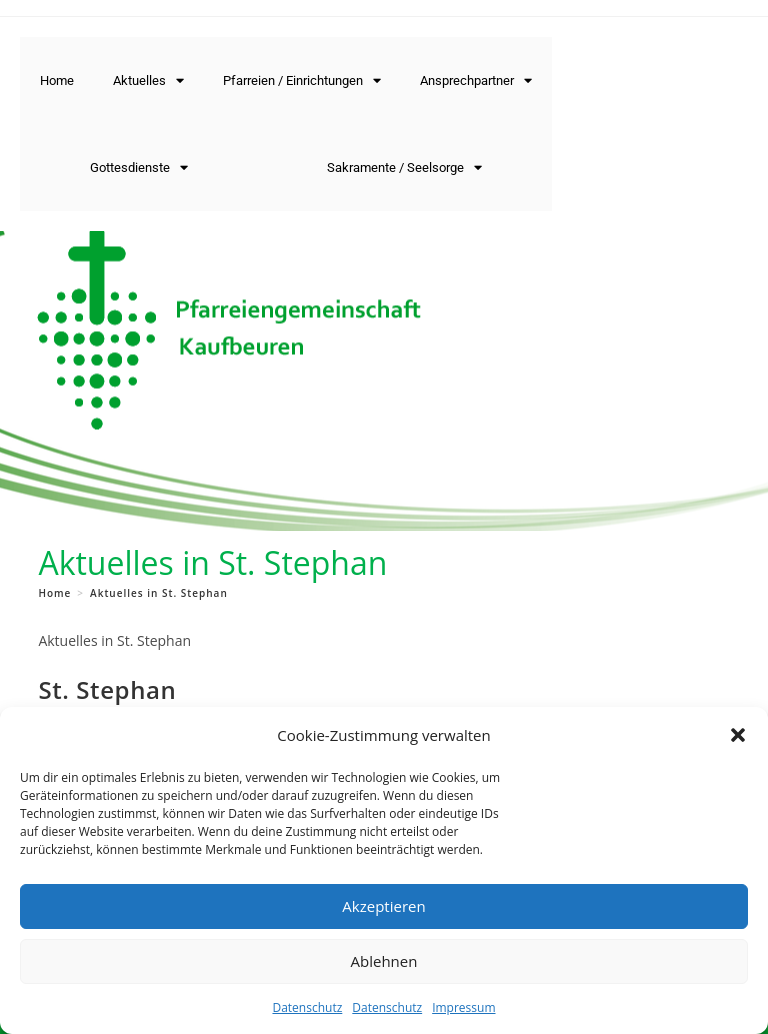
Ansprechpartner (476, 80)
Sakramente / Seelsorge (404, 167)
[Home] (54, 593)
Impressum (463, 1007)
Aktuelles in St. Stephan (159, 593)
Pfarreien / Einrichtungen (302, 80)
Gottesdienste (139, 167)
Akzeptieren (383, 906)
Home (57, 80)
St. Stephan (107, 689)
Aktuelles (148, 80)
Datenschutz (307, 1007)
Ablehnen (384, 961)
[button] (738, 735)
